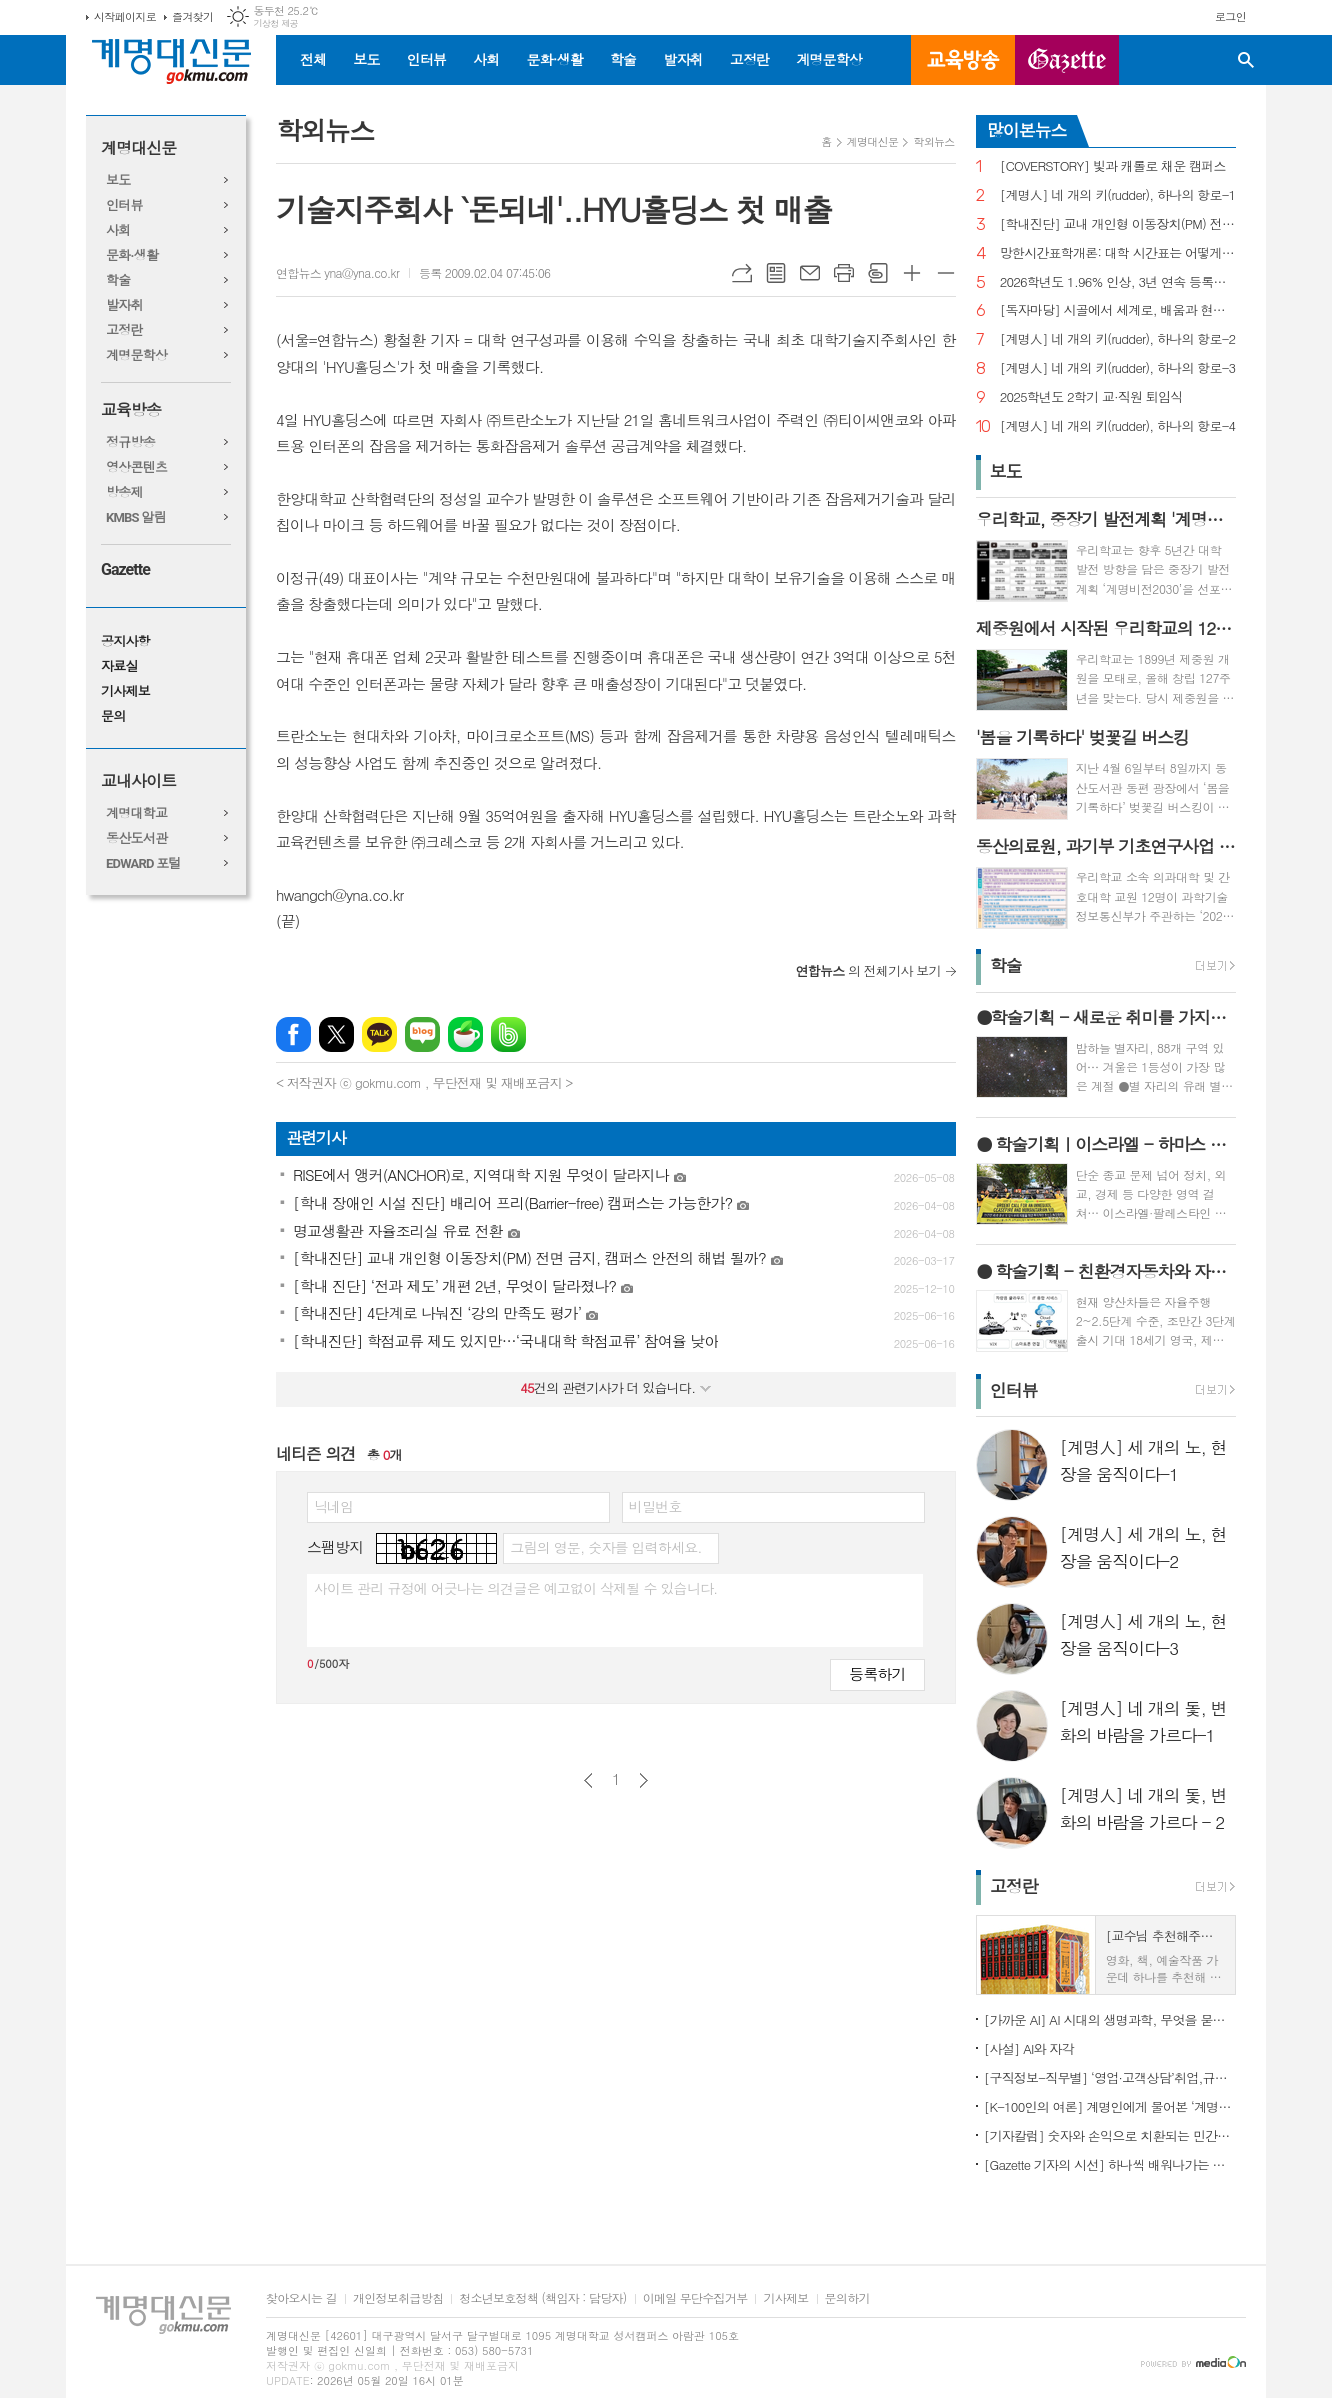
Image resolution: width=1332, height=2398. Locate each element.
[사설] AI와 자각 (1029, 2048)
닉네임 (333, 1506)
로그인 (1230, 16)
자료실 (119, 666)
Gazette (125, 569)
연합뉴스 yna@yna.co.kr (337, 272)
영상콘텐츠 (136, 467)
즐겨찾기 (192, 16)
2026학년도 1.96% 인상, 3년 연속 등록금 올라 (1118, 282)
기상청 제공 (275, 23)
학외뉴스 (933, 141)
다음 (643, 1780)
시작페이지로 (125, 16)
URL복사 (742, 273)
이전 (588, 1780)
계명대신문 (138, 148)
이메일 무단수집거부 (695, 2298)
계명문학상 (829, 59)
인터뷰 (426, 59)
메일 (810, 273)
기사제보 (125, 691)
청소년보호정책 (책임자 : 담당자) (542, 2298)
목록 (776, 273)
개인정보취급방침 (398, 2298)
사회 (486, 59)
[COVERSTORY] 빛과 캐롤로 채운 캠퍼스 (1113, 166)
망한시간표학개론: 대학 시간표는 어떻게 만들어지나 (1118, 253)
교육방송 (963, 60)
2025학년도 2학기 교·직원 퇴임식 (1091, 397)
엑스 (336, 1034)
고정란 (749, 59)
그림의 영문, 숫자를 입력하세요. (605, 1547)
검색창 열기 (1246, 60)
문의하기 (847, 2298)
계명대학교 (136, 813)
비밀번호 (655, 1506)
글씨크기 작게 (946, 273)
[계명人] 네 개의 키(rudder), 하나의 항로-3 (1118, 368)
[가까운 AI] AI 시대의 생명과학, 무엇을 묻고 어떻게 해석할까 (1110, 2019)
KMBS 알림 (136, 517)
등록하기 (877, 1673)
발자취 (682, 59)
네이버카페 (465, 1034)
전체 (313, 59)
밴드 (508, 1034)
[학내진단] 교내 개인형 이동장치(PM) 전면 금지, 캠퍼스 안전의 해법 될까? (1118, 224)
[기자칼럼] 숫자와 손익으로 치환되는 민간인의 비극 (1110, 2135)
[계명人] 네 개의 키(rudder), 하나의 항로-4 (1118, 426)
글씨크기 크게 (912, 273)
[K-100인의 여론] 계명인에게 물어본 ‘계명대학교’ (1110, 2106)
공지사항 (125, 641)
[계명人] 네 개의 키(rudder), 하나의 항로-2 (1118, 339)
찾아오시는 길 (301, 2298)
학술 (623, 59)
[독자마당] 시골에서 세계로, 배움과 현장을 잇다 (1118, 310)
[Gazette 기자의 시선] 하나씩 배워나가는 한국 (1110, 2164)
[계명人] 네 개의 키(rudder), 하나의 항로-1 (1118, 195)
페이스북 (293, 1034)
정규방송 (130, 442)
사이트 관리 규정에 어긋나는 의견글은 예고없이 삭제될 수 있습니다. (516, 1588)
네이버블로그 (422, 1034)
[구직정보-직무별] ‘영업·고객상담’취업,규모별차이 (1110, 2077)
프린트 (844, 273)
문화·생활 (554, 59)
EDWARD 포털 (143, 863)
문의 (113, 716)
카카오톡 (379, 1034)
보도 (366, 59)
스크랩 (878, 273)
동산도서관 (136, 838)
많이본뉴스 (1027, 130)
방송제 (124, 492)
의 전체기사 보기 (868, 970)
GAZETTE (1067, 60)
